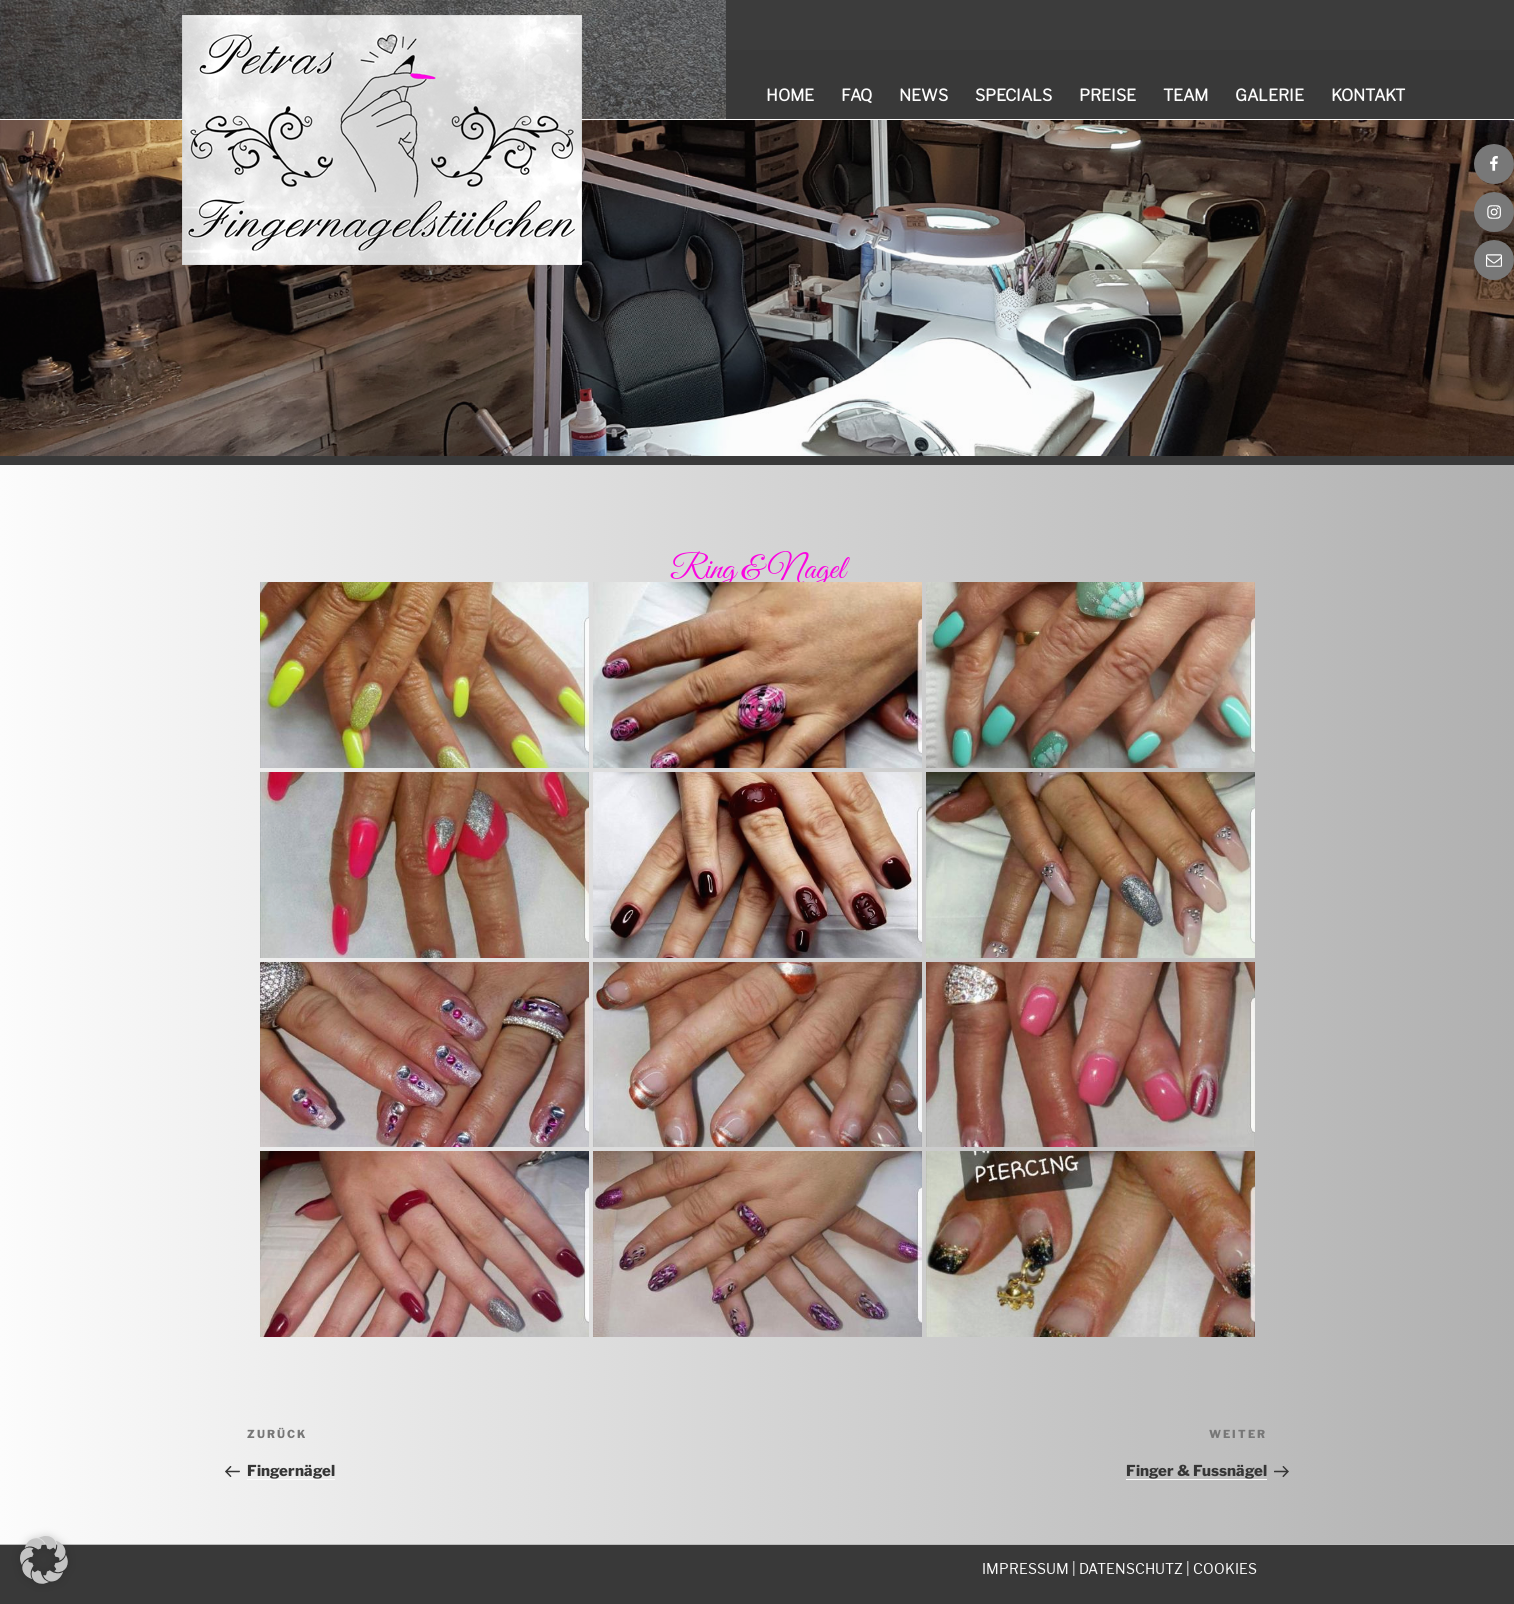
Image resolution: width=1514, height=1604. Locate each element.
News (923, 96)
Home (790, 96)
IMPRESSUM (1025, 1568)
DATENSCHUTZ (1131, 1568)
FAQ (856, 96)
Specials (1013, 96)
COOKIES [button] (1225, 1568)
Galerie (1269, 96)
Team (1185, 96)
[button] (44, 1560)
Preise (1107, 96)
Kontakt (1368, 96)
